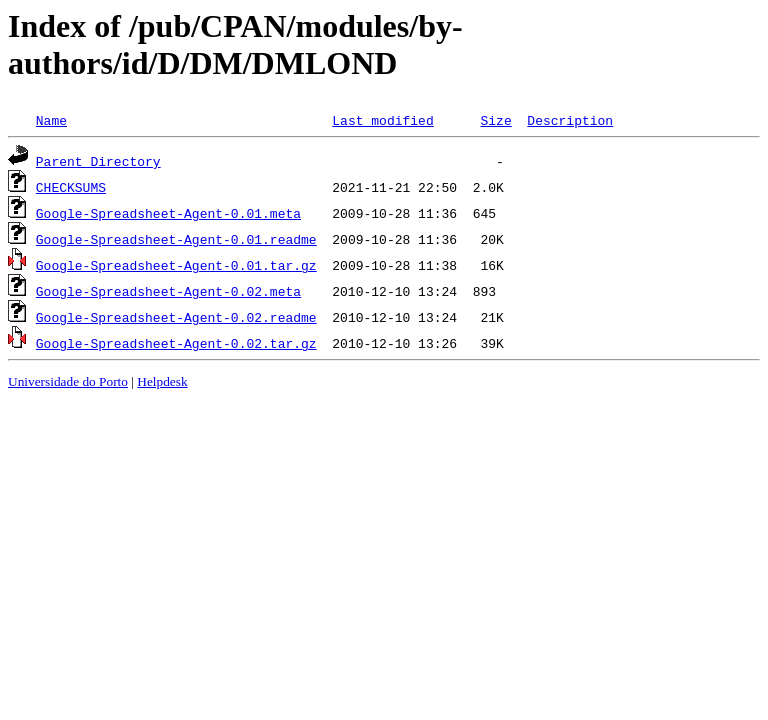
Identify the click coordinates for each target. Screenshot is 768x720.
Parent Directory (98, 161)
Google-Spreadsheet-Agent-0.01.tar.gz (176, 265)
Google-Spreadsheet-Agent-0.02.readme (176, 317)
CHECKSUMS (71, 187)
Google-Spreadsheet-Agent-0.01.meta (168, 213)
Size (495, 120)
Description (570, 120)
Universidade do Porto (68, 381)
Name (51, 120)
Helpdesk (162, 381)
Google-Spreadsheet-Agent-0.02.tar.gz (176, 343)
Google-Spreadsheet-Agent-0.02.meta (168, 291)
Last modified (382, 120)
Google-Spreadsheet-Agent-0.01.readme (176, 239)
